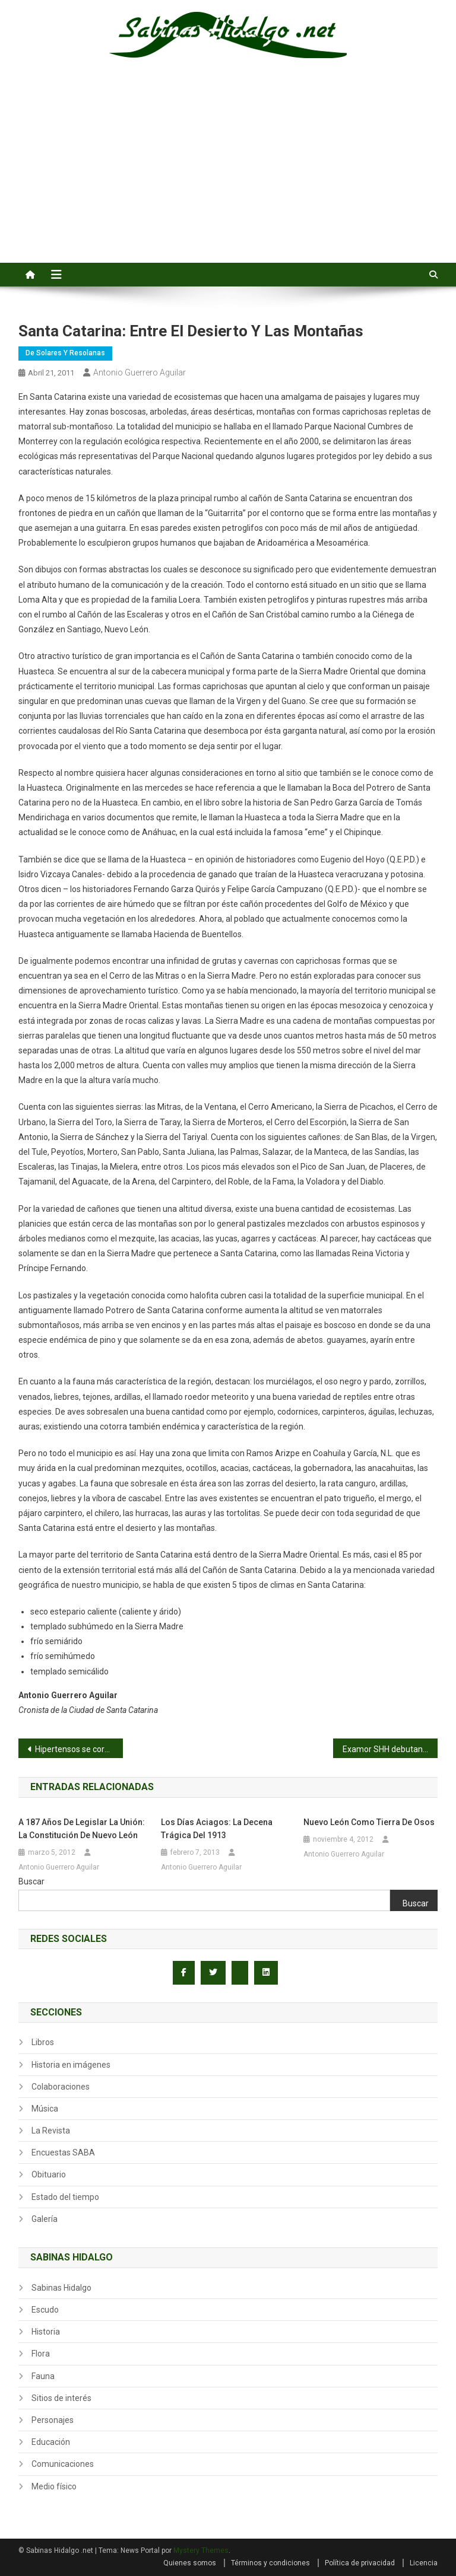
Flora (40, 2353)
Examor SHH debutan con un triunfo (390, 1749)
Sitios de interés (61, 2398)
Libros (42, 2042)
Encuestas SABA (63, 2152)
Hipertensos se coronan (79, 1749)
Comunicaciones (62, 2464)
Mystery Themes (201, 2550)
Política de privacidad (360, 2563)
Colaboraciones (60, 2086)
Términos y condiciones (270, 2563)
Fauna (43, 2376)
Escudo (45, 2309)
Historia (45, 2331)
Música (44, 2108)
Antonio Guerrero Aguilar (139, 372)
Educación (50, 2442)
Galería (44, 2219)
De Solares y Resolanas (65, 353)
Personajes (52, 2420)
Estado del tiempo (65, 2197)
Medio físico (54, 2486)
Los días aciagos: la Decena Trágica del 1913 (217, 1828)
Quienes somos (189, 2563)
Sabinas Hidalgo (61, 2287)
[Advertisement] (228, 174)
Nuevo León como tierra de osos (369, 1822)
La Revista (50, 2130)
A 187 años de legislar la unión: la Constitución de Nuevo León (81, 1828)
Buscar (31, 1881)
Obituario (48, 2174)
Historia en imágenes (70, 2064)
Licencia (424, 2563)
